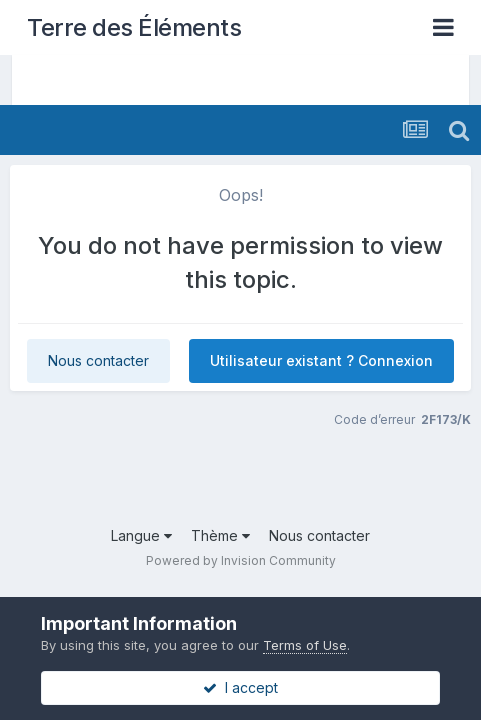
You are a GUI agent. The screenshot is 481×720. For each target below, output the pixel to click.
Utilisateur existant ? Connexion (321, 360)
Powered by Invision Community (241, 560)
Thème (220, 535)
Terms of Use (305, 645)
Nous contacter (98, 360)
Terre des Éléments (134, 27)
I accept (240, 687)
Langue (141, 535)
